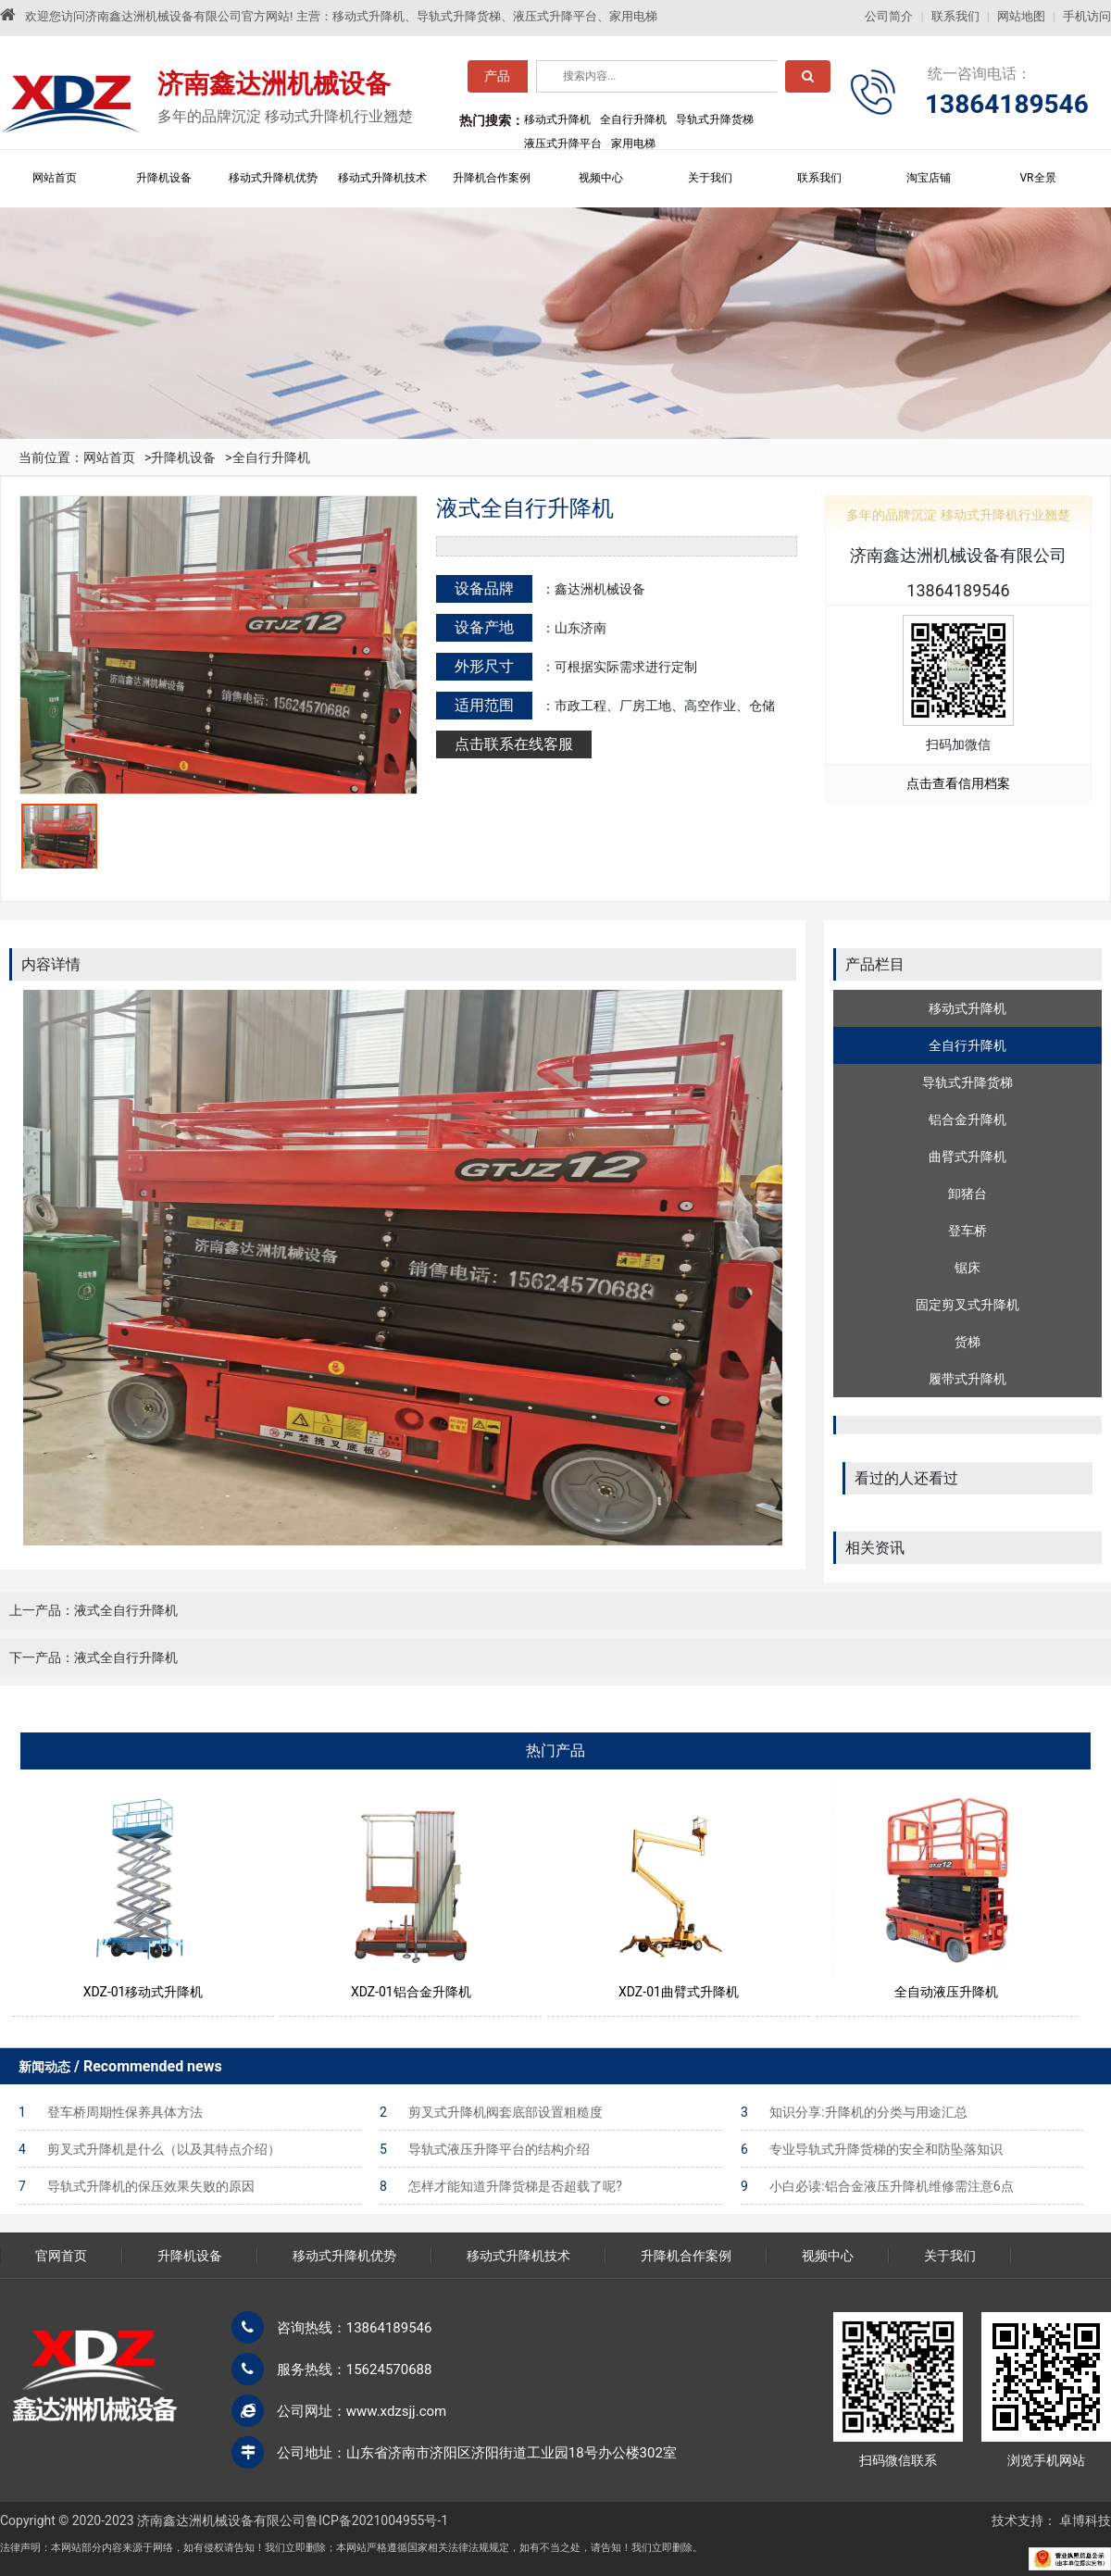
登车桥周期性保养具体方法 (111, 2112)
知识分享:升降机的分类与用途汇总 (854, 2112)
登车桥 (967, 1230)
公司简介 (889, 16)
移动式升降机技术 (382, 177)
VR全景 (1037, 177)
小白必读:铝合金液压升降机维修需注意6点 (877, 2186)
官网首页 (61, 2255)
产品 (497, 81)
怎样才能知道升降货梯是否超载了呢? (501, 2186)
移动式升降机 (967, 1008)
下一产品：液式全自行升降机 (93, 1657)
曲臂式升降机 (967, 1156)
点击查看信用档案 (958, 783)
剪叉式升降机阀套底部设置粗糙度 (491, 2112)
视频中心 (601, 177)
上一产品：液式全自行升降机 (93, 1610)
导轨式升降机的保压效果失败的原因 (137, 2186)
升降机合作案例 (492, 177)
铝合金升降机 (967, 1119)
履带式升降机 (967, 1378)
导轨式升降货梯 (967, 1082)
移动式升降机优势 (273, 177)
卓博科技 (1085, 2520)
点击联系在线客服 (514, 744)
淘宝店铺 (928, 177)
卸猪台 (967, 1193)
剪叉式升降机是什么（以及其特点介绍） (150, 2149)
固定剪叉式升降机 (967, 1304)
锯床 (967, 1267)
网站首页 (54, 177)
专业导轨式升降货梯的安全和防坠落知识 (872, 2149)
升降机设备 (164, 177)
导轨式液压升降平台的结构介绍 (485, 2149)
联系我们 (955, 16)
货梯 (967, 1341)
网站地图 (1021, 16)
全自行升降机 (271, 457)
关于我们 (710, 177)
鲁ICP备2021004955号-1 (377, 2520)
